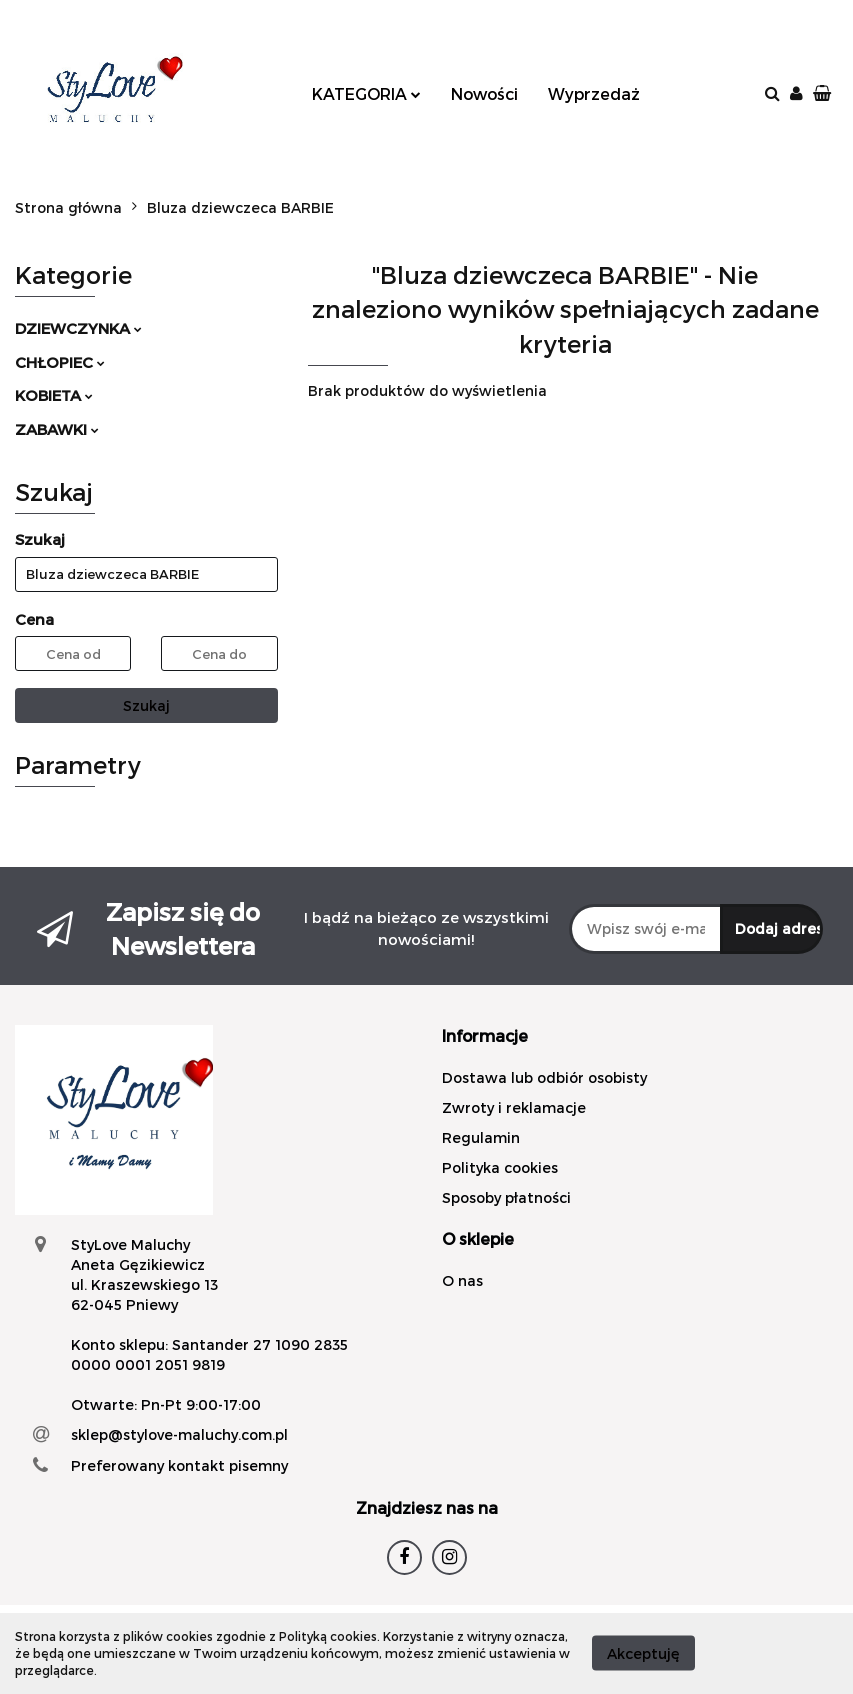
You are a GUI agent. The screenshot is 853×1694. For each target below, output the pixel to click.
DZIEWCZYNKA (78, 328)
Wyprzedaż (594, 93)
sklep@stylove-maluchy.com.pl (179, 1434)
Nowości (484, 93)
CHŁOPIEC (60, 362)
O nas (462, 1280)
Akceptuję (643, 1653)
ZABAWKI (57, 429)
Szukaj (146, 705)
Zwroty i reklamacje (514, 1107)
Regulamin (481, 1137)
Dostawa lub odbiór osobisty (544, 1077)
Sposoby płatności (506, 1197)
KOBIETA (54, 395)
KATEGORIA (366, 93)
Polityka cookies (500, 1167)
